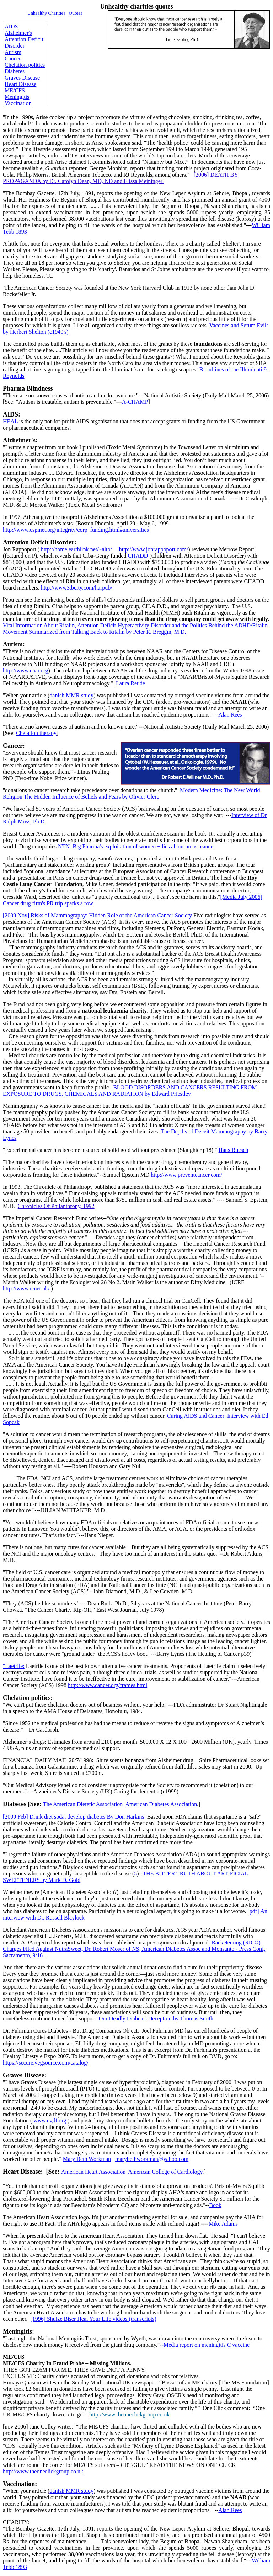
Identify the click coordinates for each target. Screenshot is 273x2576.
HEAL (10, 421)
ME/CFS (15, 90)
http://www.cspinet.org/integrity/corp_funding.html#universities (76, 530)
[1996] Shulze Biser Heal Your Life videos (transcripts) (93, 2319)
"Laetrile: (14, 1666)
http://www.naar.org (25, 670)
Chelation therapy (36, 733)
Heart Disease (20, 84)
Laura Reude (129, 683)
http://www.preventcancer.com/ (186, 1175)
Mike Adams (223, 2224)
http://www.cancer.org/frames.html (107, 1685)
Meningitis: (18, 2331)
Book (215, 2205)
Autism (13, 52)
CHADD (138, 556)
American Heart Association (93, 2172)
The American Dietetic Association (83, 1804)
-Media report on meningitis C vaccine (206, 2345)
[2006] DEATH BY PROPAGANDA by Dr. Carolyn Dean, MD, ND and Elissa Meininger (120, 178)
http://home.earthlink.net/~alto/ (76, 549)
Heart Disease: (23, 2171)
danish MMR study (71, 695)
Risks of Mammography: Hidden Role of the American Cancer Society (97, 915)
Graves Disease (22, 78)
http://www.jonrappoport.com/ (153, 549)
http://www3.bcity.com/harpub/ (76, 588)
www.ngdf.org (49, 2121)
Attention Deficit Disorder (24, 42)
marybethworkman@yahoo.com (151, 2159)
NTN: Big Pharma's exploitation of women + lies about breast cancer (136, 846)
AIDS (11, 26)
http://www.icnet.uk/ (26, 1289)
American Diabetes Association (161, 1804)
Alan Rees (230, 715)
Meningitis (17, 97)
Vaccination (18, 103)
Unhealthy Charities (46, 13)
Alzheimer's (18, 33)
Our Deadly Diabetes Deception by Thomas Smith (156, 2019)
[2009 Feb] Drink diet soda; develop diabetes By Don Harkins (73, 1817)
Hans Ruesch (233, 1150)
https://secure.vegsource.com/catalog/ (46, 2063)
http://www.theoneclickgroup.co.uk (130, 2414)
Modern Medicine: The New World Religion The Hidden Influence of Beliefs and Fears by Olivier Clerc (131, 793)
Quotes (75, 13)
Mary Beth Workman (87, 2159)
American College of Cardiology (165, 2172)
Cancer (13, 58)
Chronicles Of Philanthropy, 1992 (56, 1206)
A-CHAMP (135, 402)
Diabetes (15, 71)
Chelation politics (25, 65)
